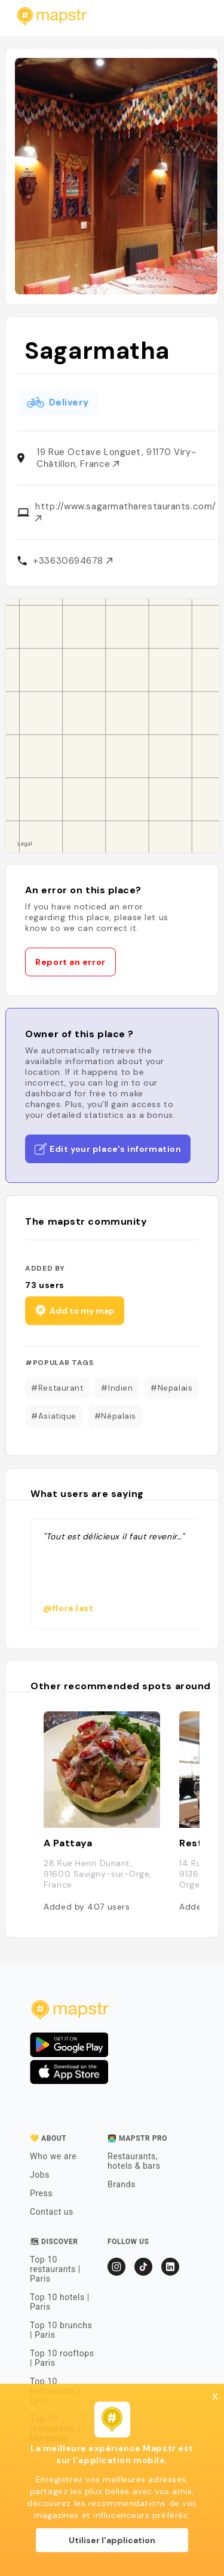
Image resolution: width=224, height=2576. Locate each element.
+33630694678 (72, 561)
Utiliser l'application (112, 2540)
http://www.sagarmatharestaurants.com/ (125, 510)
